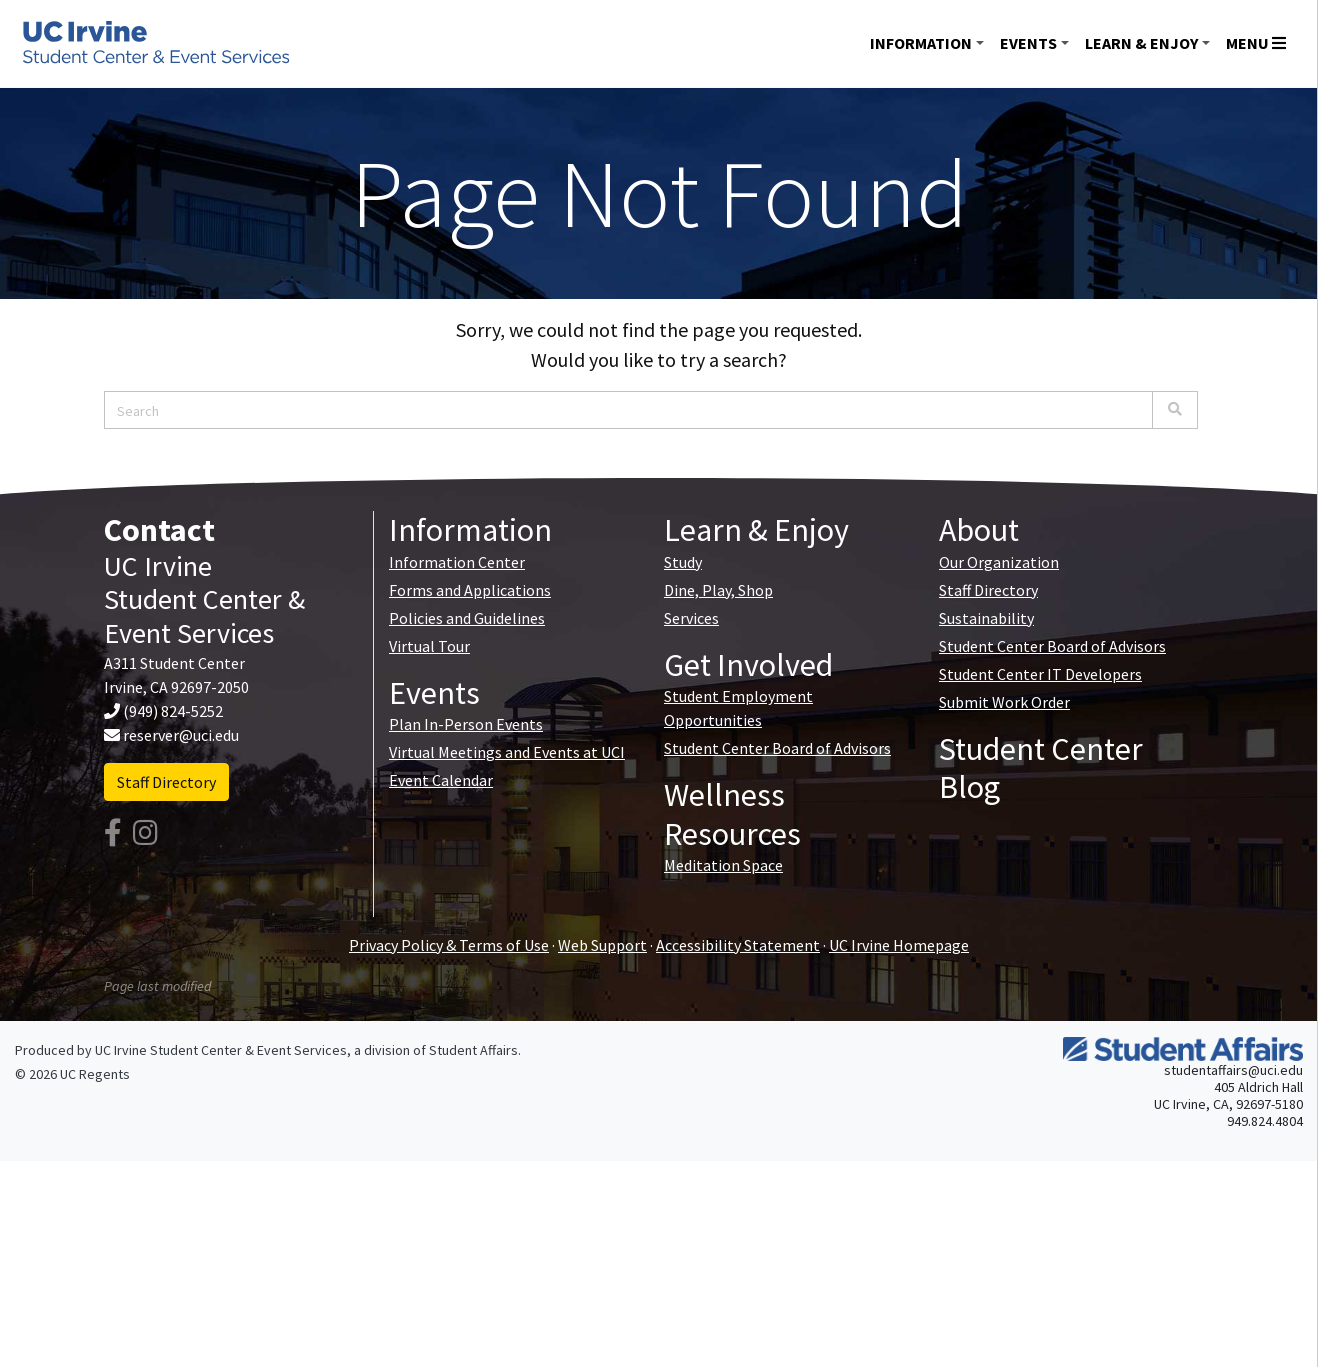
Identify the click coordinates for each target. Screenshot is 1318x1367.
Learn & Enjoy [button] (1141, 43)
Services (691, 618)
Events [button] (1028, 43)
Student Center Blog (1041, 768)
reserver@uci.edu (181, 735)
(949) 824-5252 (173, 711)
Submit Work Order (1004, 702)
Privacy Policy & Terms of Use (449, 945)
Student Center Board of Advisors (777, 748)
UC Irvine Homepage (899, 945)
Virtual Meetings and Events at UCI (507, 752)
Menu (1256, 43)
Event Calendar (441, 780)
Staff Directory (166, 782)
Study (683, 562)
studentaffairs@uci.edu (1233, 1070)
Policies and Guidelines (467, 618)
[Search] (1175, 410)
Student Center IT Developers (1040, 674)
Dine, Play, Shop (718, 590)
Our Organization (999, 562)
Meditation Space (723, 865)
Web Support (602, 945)
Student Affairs (473, 1050)
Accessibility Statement (738, 945)
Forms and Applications (470, 590)
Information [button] (921, 43)
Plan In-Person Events (466, 724)
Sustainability (986, 618)
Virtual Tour (429, 646)
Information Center (457, 562)
